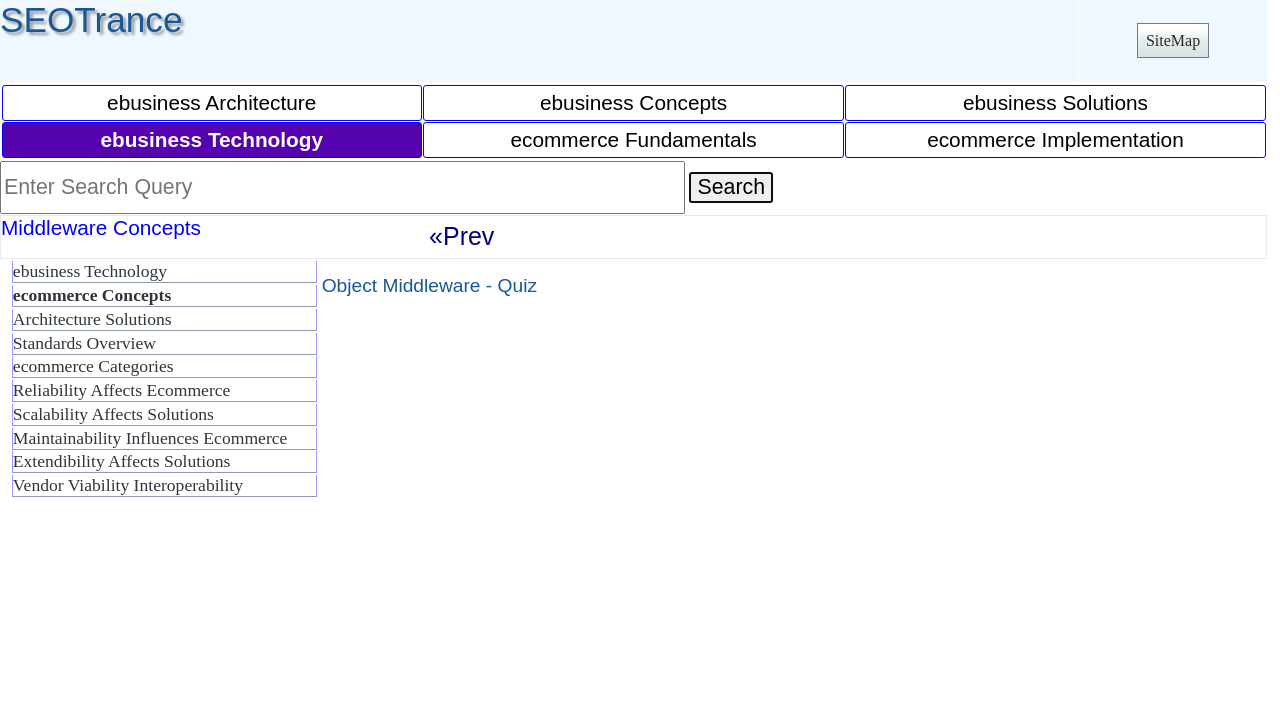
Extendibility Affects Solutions (122, 461)
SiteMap (1173, 40)
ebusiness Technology (90, 271)
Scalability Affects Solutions (113, 414)
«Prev (461, 236)
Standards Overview (84, 343)
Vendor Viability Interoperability (128, 485)
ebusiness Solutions (1055, 102)
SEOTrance (91, 19)
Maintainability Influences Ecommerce (150, 438)
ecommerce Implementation (1055, 139)
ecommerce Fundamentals (633, 139)
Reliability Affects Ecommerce (122, 390)
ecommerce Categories (93, 366)
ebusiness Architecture (211, 102)
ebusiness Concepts (633, 102)
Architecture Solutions (92, 319)
